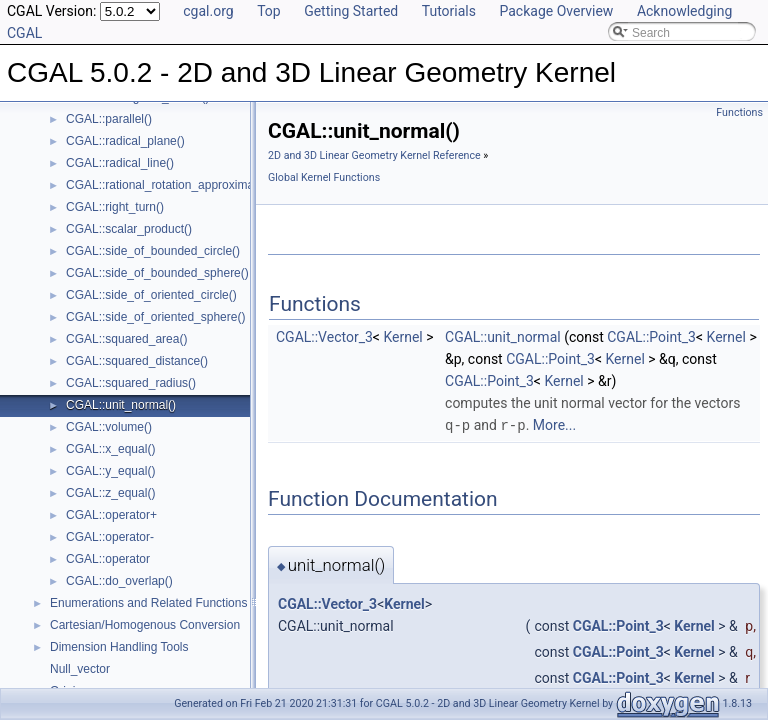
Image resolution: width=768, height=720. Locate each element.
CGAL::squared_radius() (131, 383)
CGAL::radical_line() (120, 163)
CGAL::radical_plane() (125, 141)
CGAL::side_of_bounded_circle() (153, 251)
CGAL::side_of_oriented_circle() (151, 295)
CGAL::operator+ (111, 515)
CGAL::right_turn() (115, 207)
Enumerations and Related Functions (148, 603)
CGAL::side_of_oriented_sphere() (155, 317)
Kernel (402, 337)
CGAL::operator (108, 559)
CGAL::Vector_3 (324, 337)
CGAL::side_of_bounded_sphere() (157, 273)
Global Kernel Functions (324, 177)
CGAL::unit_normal (503, 337)
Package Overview (556, 11)
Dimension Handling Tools (119, 647)
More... (554, 425)
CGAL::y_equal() (110, 471)
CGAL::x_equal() (110, 449)
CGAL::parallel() (109, 119)
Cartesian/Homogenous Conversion (145, 625)
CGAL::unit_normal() (121, 405)
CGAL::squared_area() (126, 339)
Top (269, 11)
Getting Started (351, 11)
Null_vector (80, 669)
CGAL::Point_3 (651, 337)
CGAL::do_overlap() (119, 581)
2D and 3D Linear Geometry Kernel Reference (374, 155)
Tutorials (449, 11)
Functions (739, 112)
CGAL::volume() (109, 427)
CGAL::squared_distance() (137, 361)
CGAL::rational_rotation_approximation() (173, 185)
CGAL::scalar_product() (129, 229)
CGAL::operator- (110, 537)
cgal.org (208, 11)
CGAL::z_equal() (110, 493)
